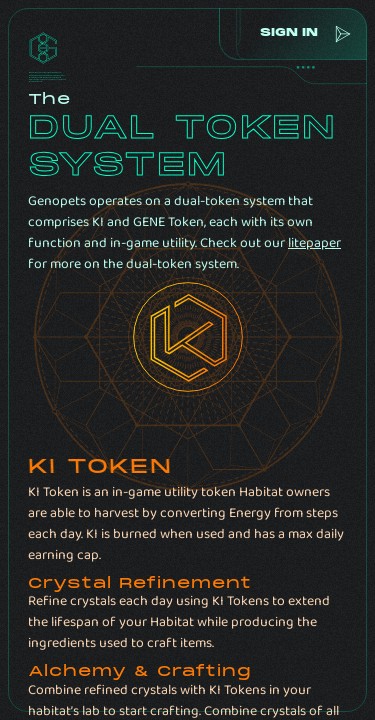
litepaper (314, 243)
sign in (285, 33)
